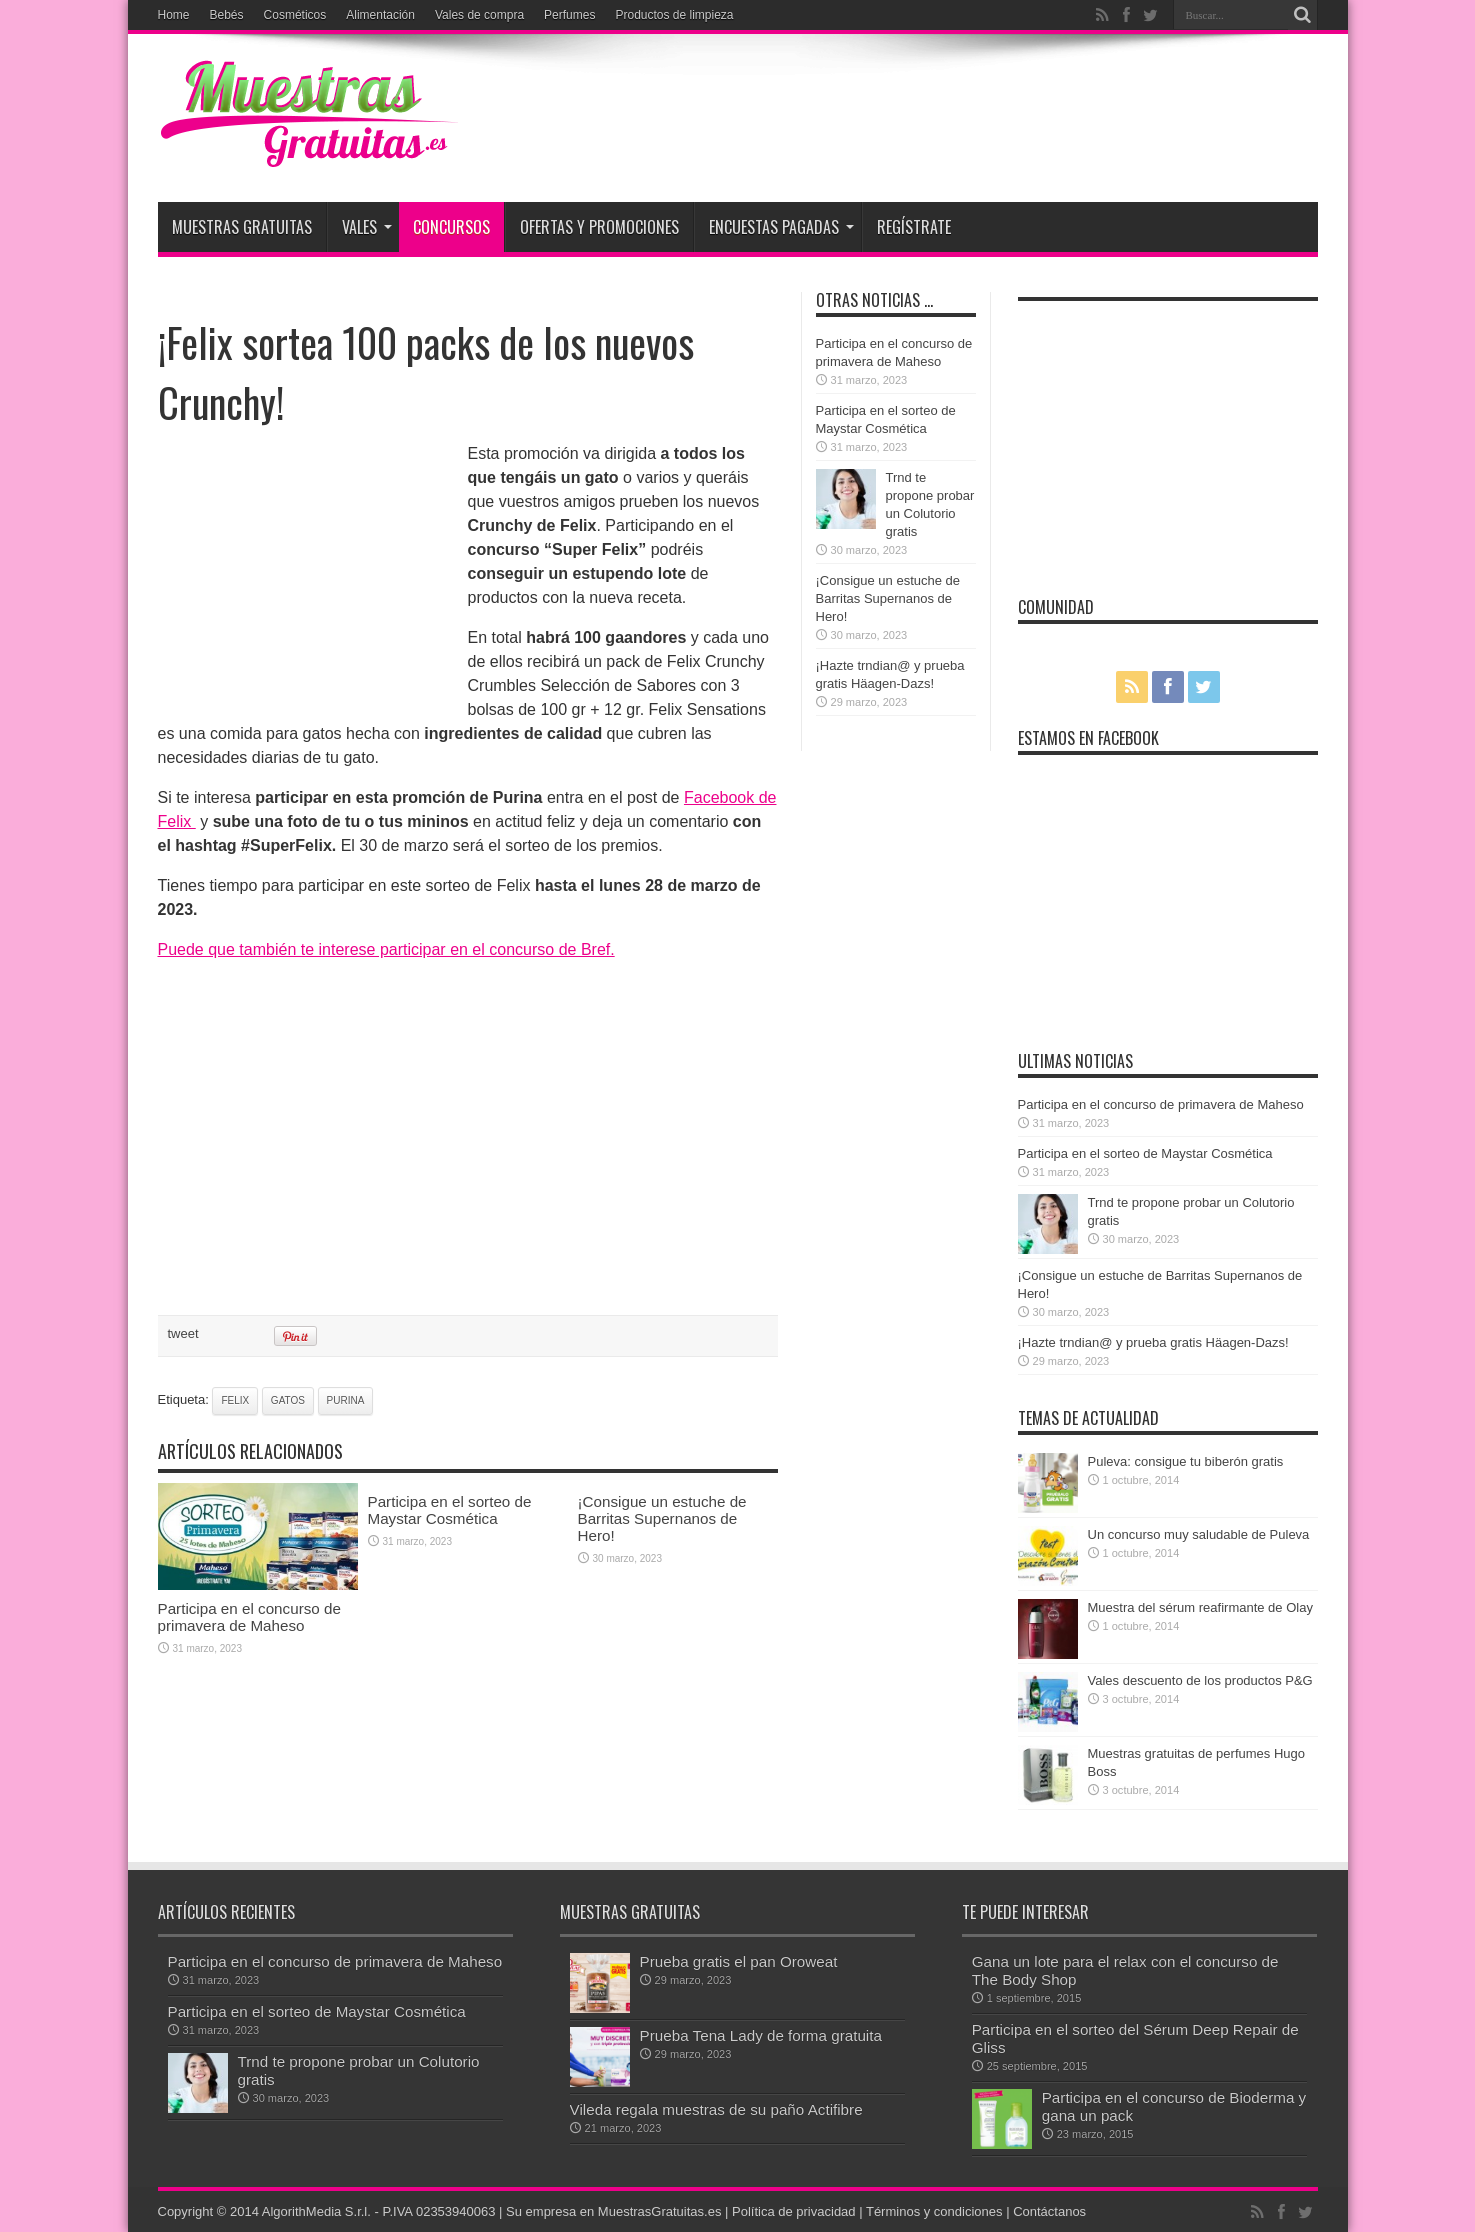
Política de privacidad (794, 2211)
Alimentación (380, 15)
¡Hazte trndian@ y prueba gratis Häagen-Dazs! (1153, 1342)
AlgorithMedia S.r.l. (316, 2211)
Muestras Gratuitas (242, 227)
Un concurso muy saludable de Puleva (1199, 1534)
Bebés (227, 15)
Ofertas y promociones (599, 227)
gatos (288, 1400)
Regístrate (914, 227)
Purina (346, 1400)
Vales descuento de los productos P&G (1200, 1680)
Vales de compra (479, 15)
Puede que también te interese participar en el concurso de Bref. (386, 949)
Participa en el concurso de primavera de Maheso (249, 1617)
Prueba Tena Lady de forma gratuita (761, 2035)
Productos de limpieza (674, 15)
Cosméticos (295, 15)
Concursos (451, 227)
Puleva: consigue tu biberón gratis (1186, 1461)
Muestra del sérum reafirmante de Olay (1200, 1607)
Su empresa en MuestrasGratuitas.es (613, 2211)
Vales (367, 227)
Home (174, 15)
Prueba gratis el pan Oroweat (739, 1961)
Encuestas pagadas (781, 227)
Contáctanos (1049, 2211)
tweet (183, 1333)
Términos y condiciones (934, 2211)
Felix (235, 1400)
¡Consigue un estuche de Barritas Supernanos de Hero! (662, 1518)
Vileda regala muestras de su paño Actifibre (716, 2109)
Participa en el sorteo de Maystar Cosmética (450, 1510)
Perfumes (569, 15)
